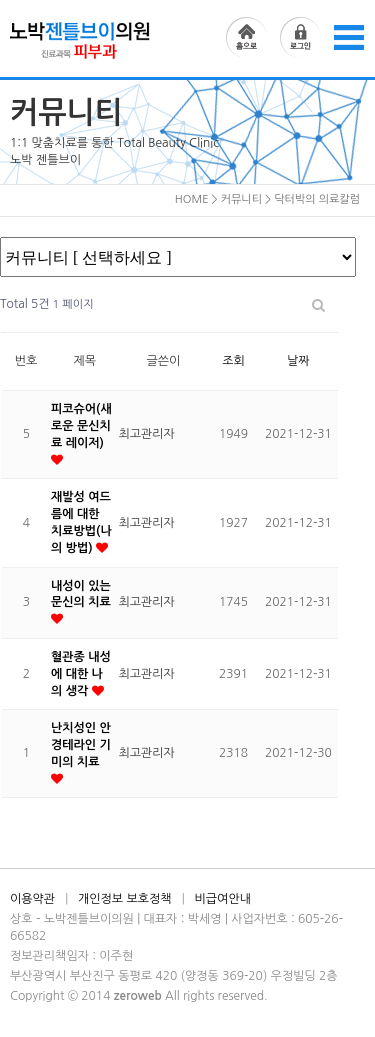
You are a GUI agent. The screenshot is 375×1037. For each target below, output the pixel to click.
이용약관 (32, 899)
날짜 (298, 361)
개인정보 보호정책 (125, 899)
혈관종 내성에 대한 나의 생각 (81, 674)
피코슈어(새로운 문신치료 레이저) (81, 426)
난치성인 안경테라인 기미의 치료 (81, 745)
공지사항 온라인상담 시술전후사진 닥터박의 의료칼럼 (178, 257)
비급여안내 (223, 899)
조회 (233, 361)
